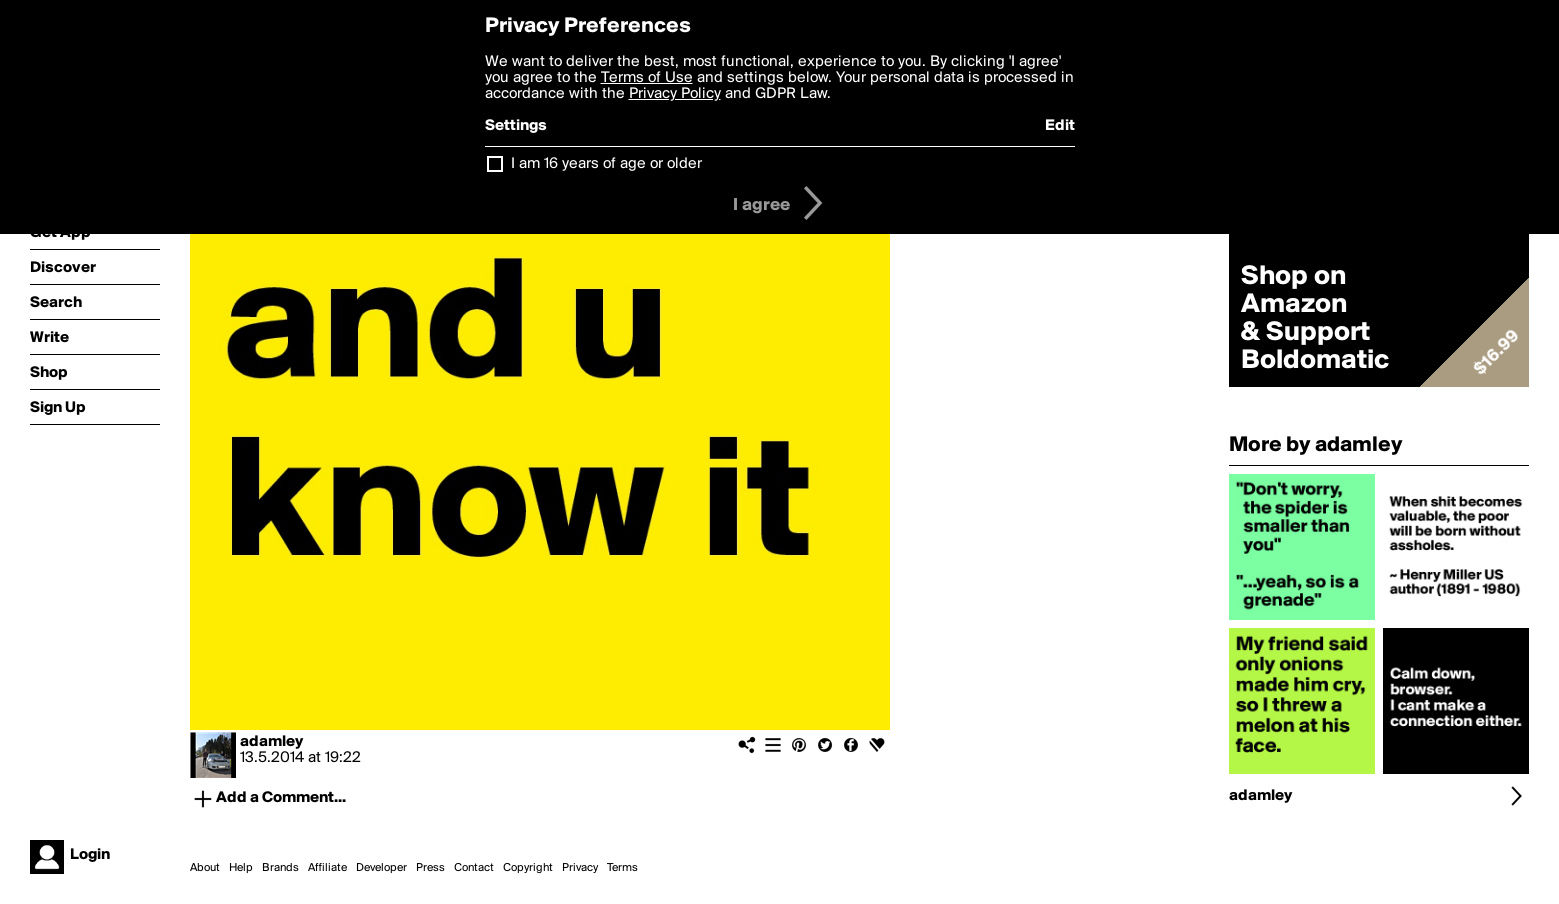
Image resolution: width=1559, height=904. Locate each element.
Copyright (528, 868)
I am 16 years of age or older (606, 164)
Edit (1060, 126)
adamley (271, 742)
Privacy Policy (675, 94)
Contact (474, 868)
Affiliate (327, 868)
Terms (622, 868)
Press (430, 868)
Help (241, 868)
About (205, 868)
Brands (280, 868)
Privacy (580, 868)
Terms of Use (647, 78)
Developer (381, 868)
